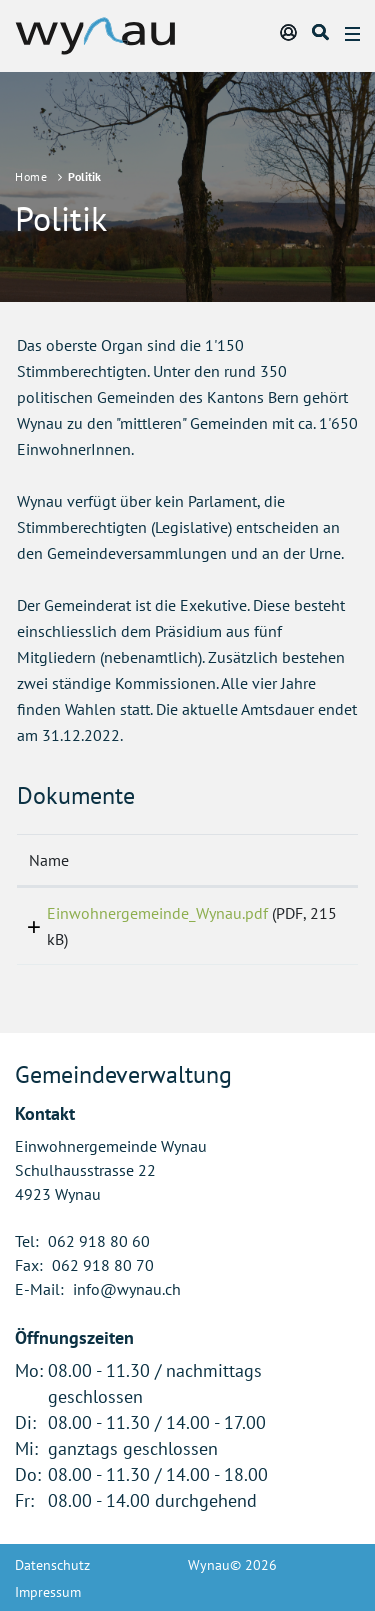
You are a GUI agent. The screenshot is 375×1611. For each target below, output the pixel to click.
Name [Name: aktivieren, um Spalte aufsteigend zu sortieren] (49, 860)
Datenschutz (52, 1565)
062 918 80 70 (103, 1265)
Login (290, 32)
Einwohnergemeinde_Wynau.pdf (157, 913)
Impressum (48, 1592)
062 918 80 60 (99, 1241)
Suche (322, 32)
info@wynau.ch (127, 1289)
